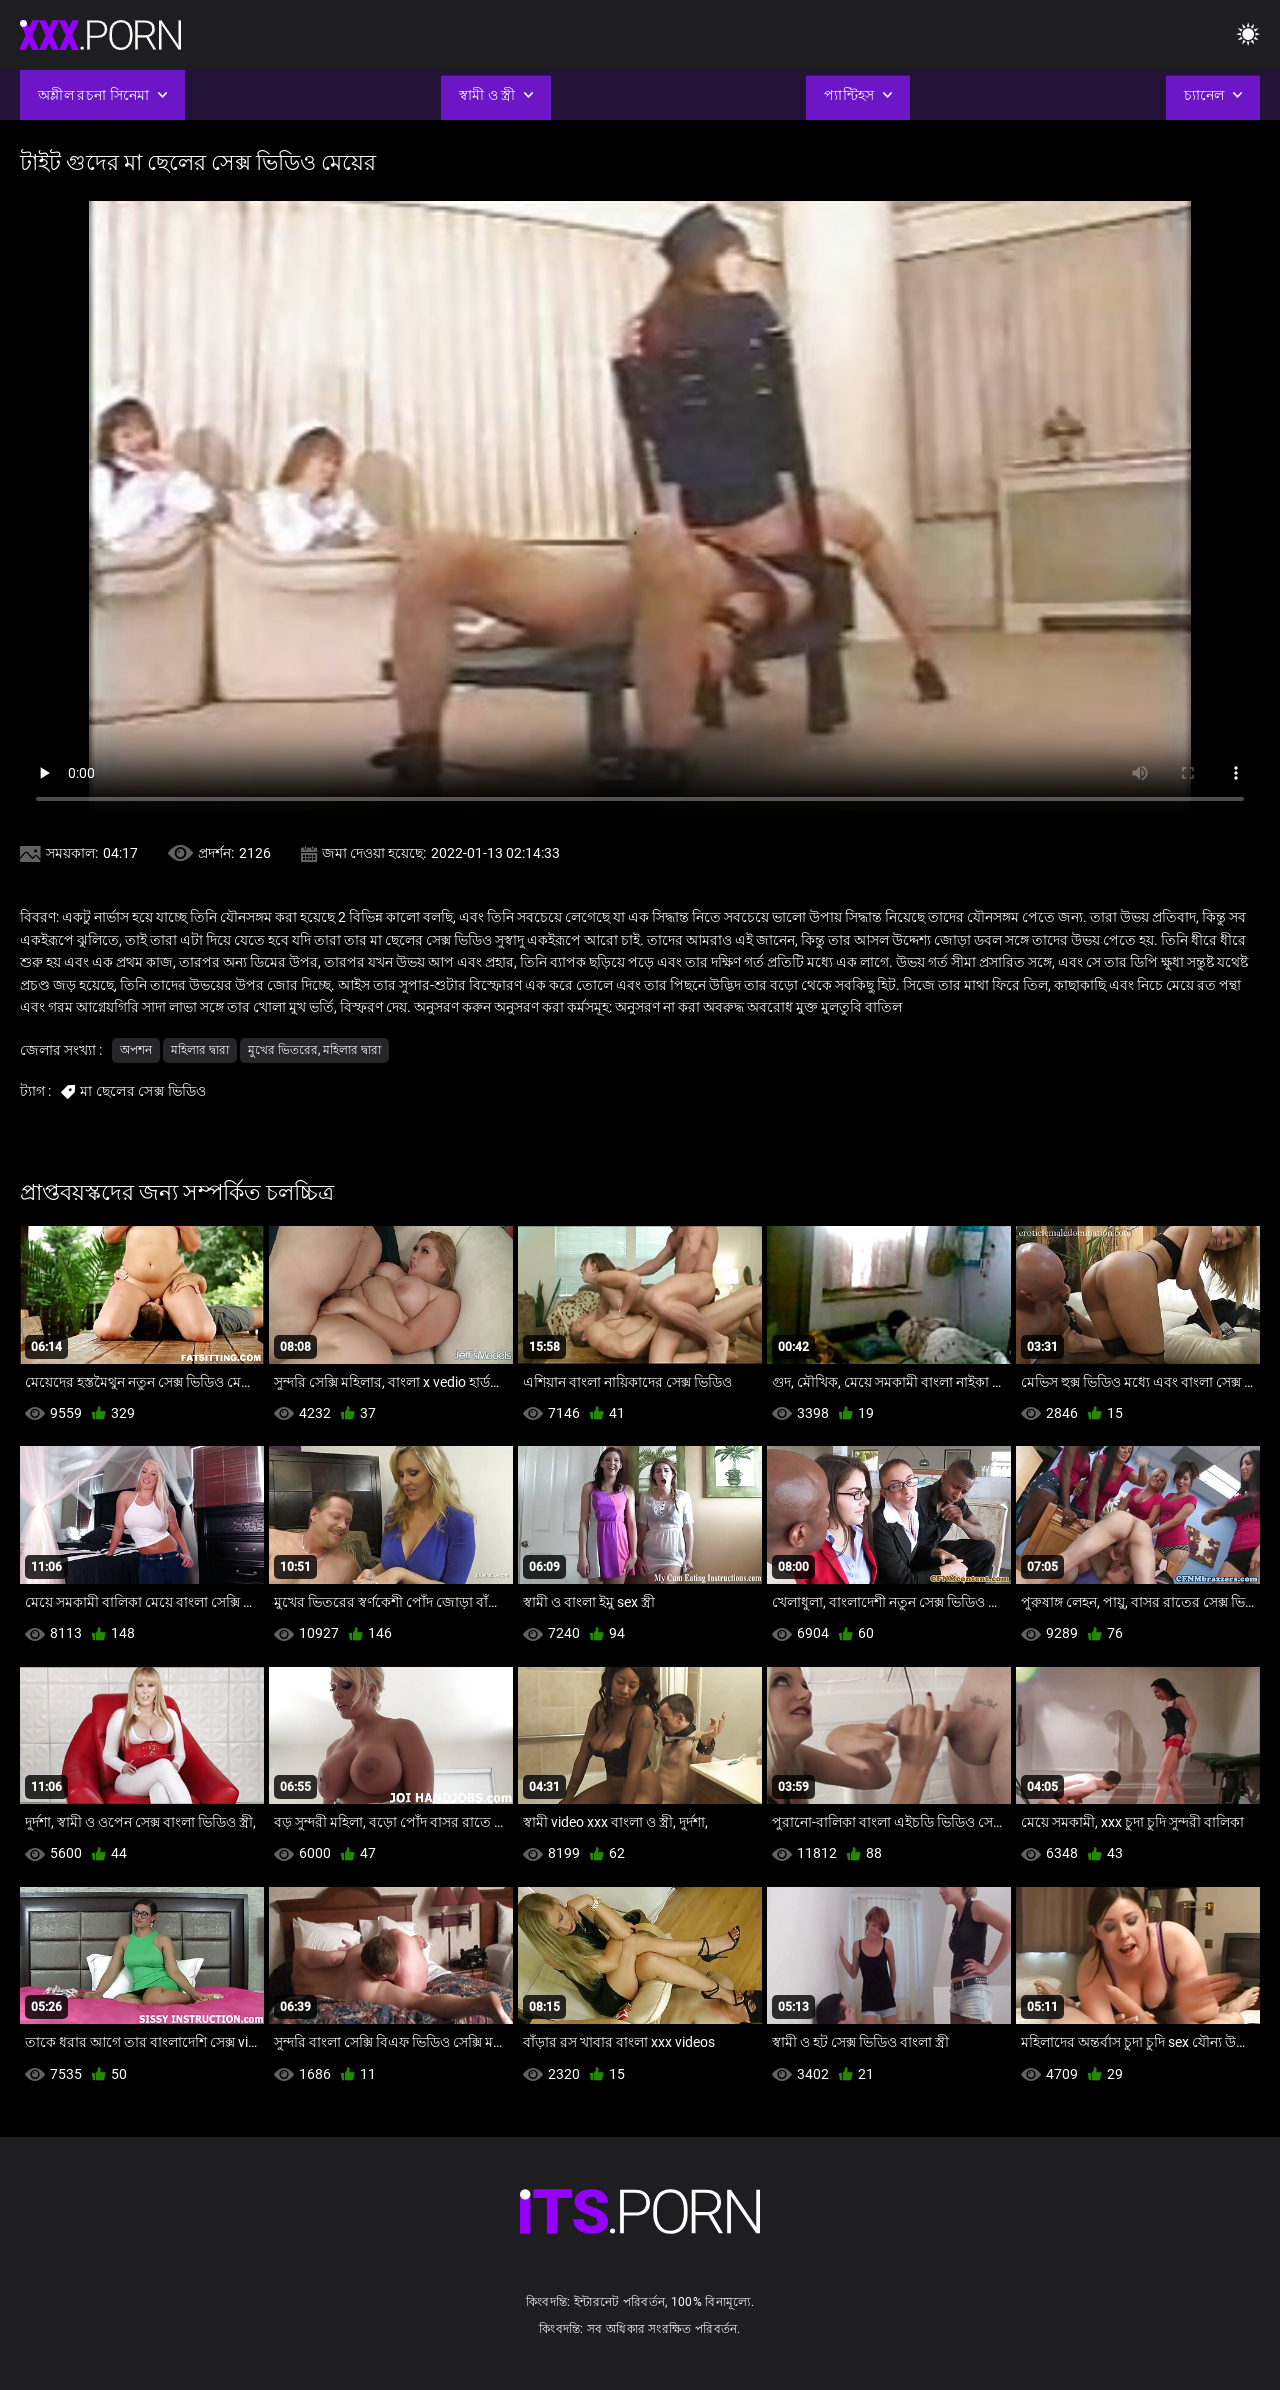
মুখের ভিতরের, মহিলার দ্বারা (314, 1050)
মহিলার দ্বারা (200, 1050)
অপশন (136, 1050)
